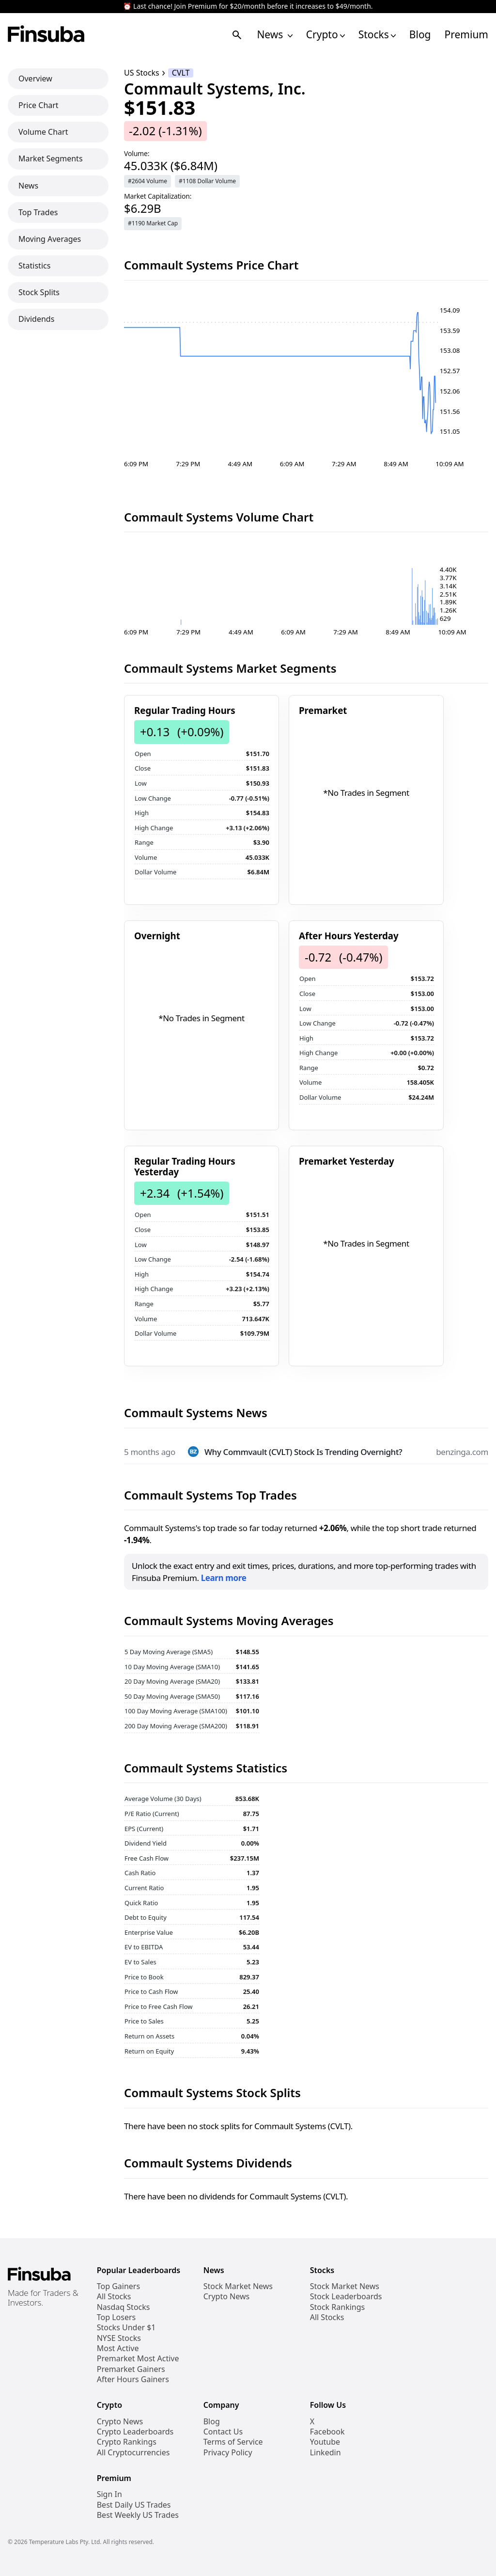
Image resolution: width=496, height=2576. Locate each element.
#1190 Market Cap (153, 223)
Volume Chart (43, 131)
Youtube (325, 2442)
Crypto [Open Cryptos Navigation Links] (325, 35)
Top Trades (38, 212)
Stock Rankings (337, 2307)
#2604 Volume (147, 181)
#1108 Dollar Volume (207, 181)
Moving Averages (49, 239)
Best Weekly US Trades (138, 2515)
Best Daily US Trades (134, 2505)
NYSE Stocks (119, 2338)
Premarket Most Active (138, 2359)
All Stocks (114, 2297)
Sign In (109, 2494)
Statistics (34, 265)
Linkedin (325, 2453)
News (28, 185)
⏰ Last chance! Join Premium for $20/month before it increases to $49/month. (247, 6)
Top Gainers (118, 2286)
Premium (466, 35)
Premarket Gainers (131, 2369)
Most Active (118, 2348)
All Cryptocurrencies (133, 2453)
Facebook (327, 2432)
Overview (35, 78)
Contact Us (223, 2432)
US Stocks (141, 73)
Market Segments (50, 158)
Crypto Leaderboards (135, 2432)
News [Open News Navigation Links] (274, 35)
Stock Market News (238, 2286)
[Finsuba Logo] (46, 34)
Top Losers (116, 2317)
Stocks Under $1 (126, 2328)
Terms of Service (233, 2442)
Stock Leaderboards (346, 2297)
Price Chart (38, 105)
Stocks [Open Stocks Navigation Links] (377, 35)
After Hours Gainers (133, 2379)
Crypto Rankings (126, 2442)
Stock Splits (39, 292)
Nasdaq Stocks (123, 2307)
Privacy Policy (227, 2453)
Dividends (36, 319)
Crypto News (226, 2297)
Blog (420, 35)
